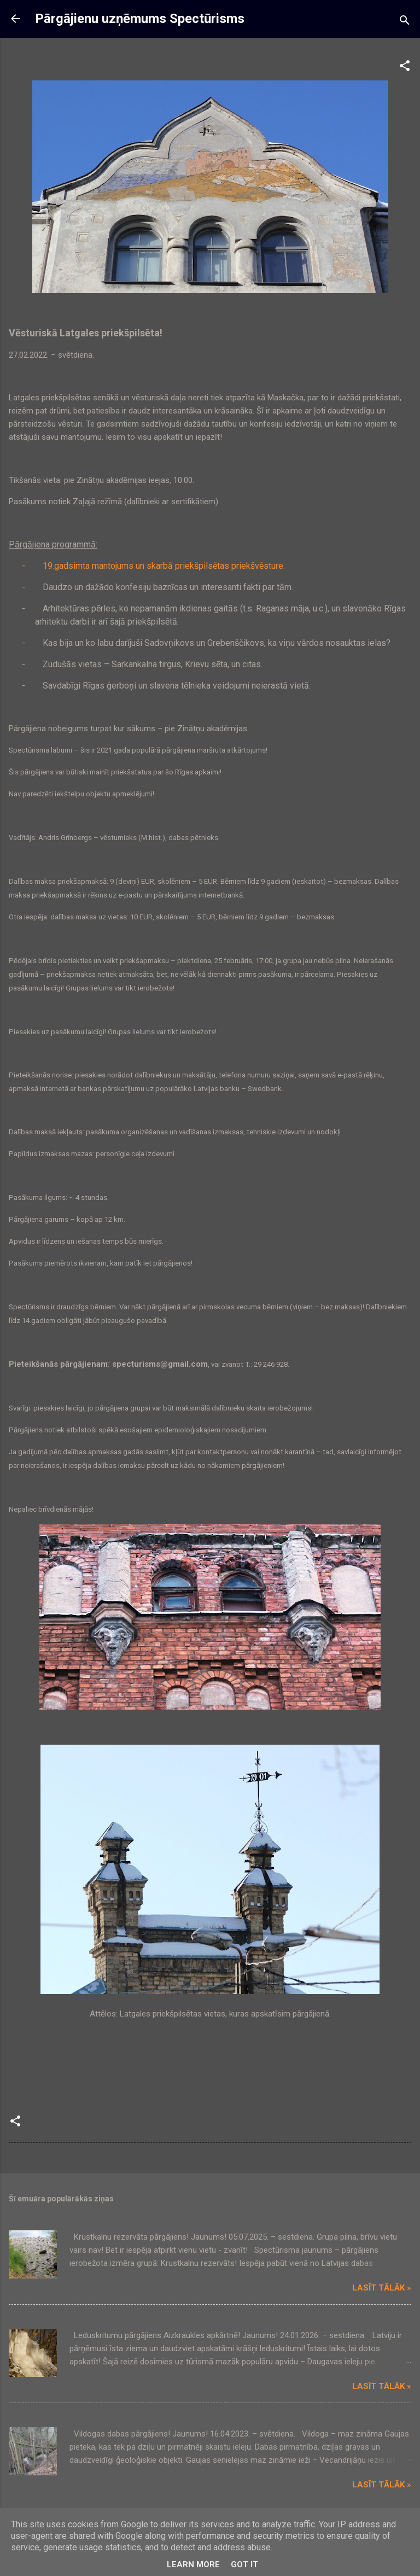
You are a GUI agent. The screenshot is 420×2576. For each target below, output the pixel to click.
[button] (404, 67)
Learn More (193, 2564)
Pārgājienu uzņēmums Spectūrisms (139, 18)
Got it (244, 2564)
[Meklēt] (404, 22)
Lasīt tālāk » (381, 2288)
